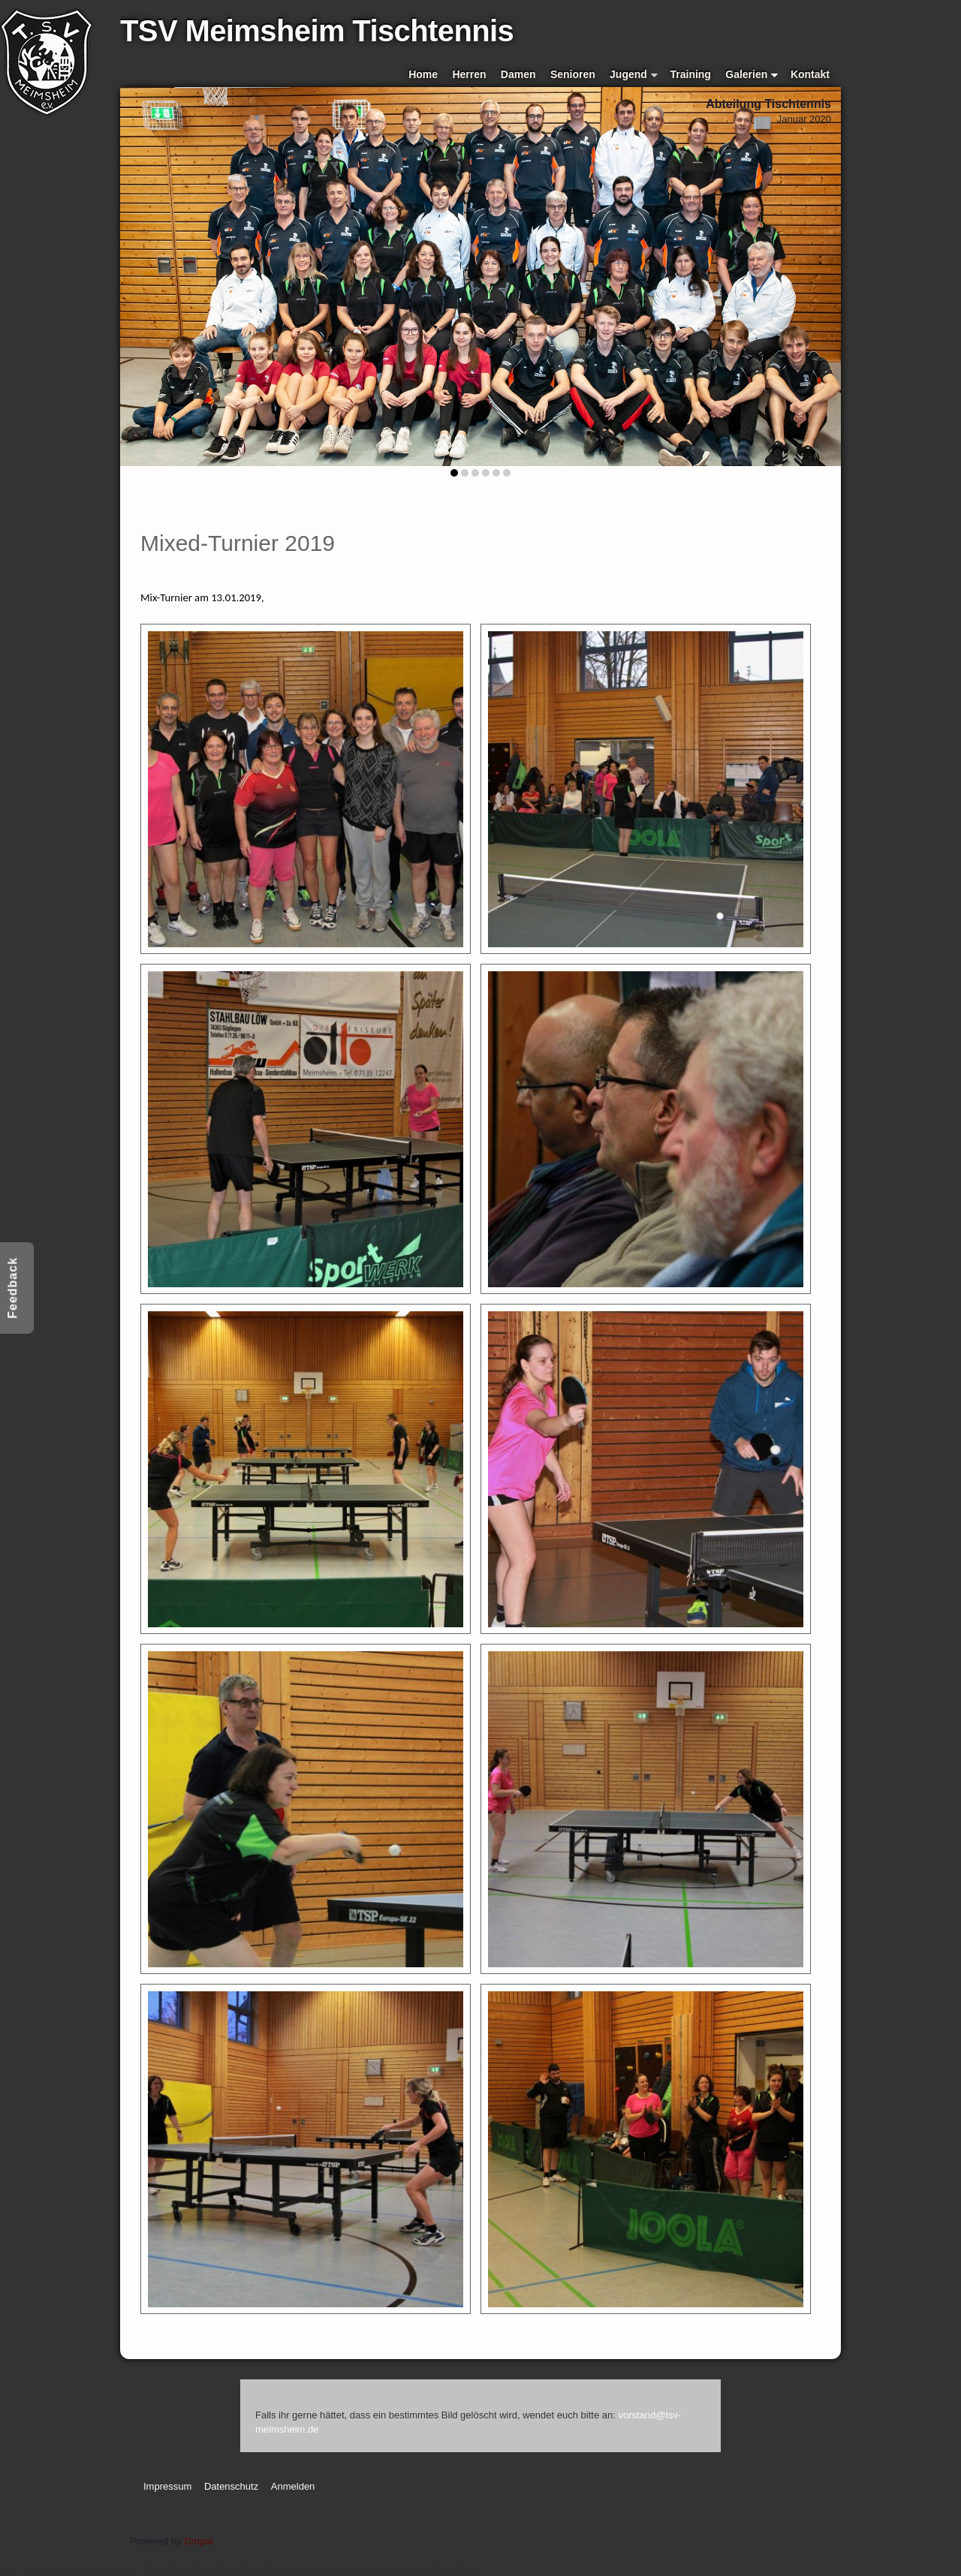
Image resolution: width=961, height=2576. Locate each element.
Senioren (572, 74)
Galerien (751, 75)
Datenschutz (231, 2486)
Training (690, 74)
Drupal (198, 2541)
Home (423, 74)
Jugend (634, 75)
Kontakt (810, 74)
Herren (469, 74)
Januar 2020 (804, 119)
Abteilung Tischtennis (768, 104)
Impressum (167, 2486)
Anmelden (293, 2486)
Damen (518, 74)
